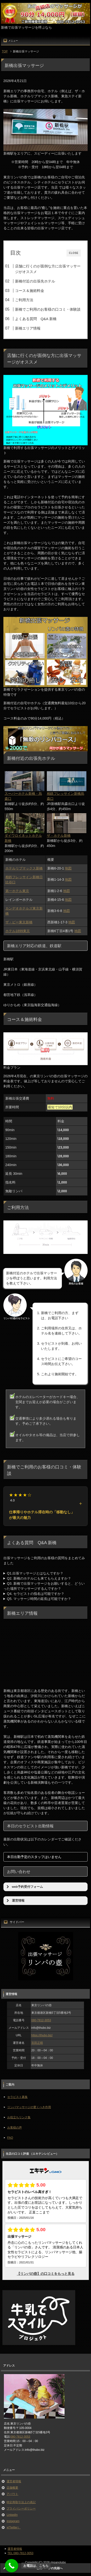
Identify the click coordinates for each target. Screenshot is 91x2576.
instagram (13, 2521)
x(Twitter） (13, 2527)
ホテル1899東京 (17, 931)
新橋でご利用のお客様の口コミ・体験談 (48, 309)
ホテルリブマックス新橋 (24, 868)
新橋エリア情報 (28, 328)
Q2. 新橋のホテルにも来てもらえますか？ (39, 1578)
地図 (68, 868)
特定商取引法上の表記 (21, 2502)
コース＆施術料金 (29, 291)
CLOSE (73, 253)
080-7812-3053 (41, 2020)
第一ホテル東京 (17, 891)
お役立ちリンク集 (19, 2117)
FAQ (10, 2137)
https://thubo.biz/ (42, 2035)
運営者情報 (14, 2481)
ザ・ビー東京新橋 (19, 922)
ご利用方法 (24, 300)
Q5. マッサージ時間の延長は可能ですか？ (39, 1599)
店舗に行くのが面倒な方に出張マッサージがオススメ (48, 269)
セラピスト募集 (17, 2097)
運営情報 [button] (15, 1900)
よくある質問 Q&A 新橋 (35, 319)
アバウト (12, 2494)
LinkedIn (12, 2515)
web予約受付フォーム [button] (24, 1886)
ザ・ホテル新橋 (59, 835)
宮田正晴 (37, 2043)
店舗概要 (12, 2487)
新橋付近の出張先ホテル (35, 281)
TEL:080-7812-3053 (20, 2553)
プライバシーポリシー (21, 2508)
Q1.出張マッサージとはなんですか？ (35, 1573)
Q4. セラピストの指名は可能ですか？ (35, 1594)
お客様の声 (14, 2127)
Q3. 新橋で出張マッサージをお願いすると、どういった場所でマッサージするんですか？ (44, 1586)
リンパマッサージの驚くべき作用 (29, 2107)
